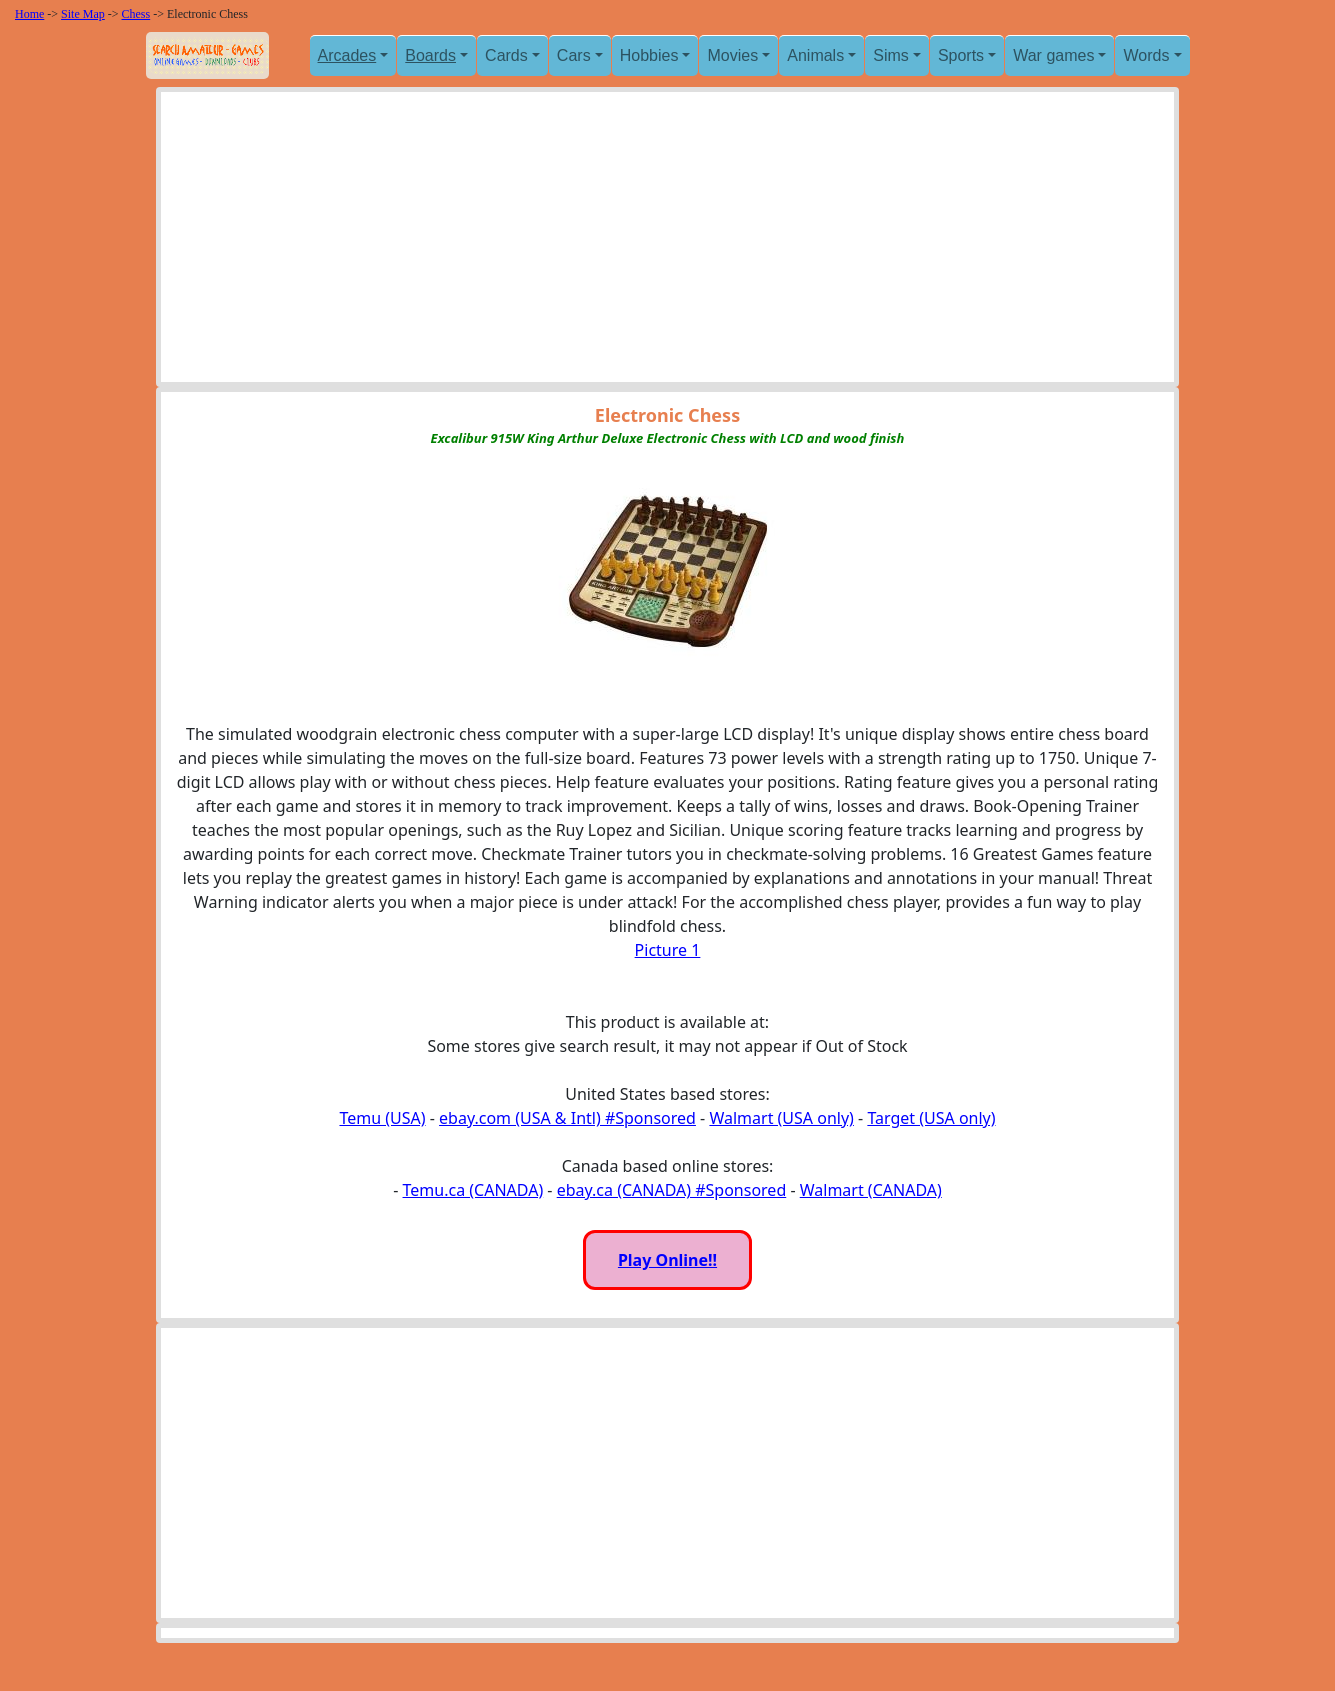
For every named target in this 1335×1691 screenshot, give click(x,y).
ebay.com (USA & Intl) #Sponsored (567, 1118)
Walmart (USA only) (781, 1118)
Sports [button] (961, 55)
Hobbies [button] (649, 55)
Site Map (83, 14)
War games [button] (1053, 55)
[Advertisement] (667, 242)
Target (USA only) (931, 1118)
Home (29, 14)
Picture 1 (668, 950)
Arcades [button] (347, 55)
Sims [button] (891, 55)
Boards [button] (430, 55)
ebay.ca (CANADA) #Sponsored (672, 1190)
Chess (136, 14)
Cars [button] (574, 55)
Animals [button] (815, 55)
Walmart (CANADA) (871, 1190)
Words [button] (1146, 55)
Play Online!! (667, 1260)
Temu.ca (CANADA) (473, 1190)
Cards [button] (506, 55)
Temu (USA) (382, 1118)
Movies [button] (732, 55)
